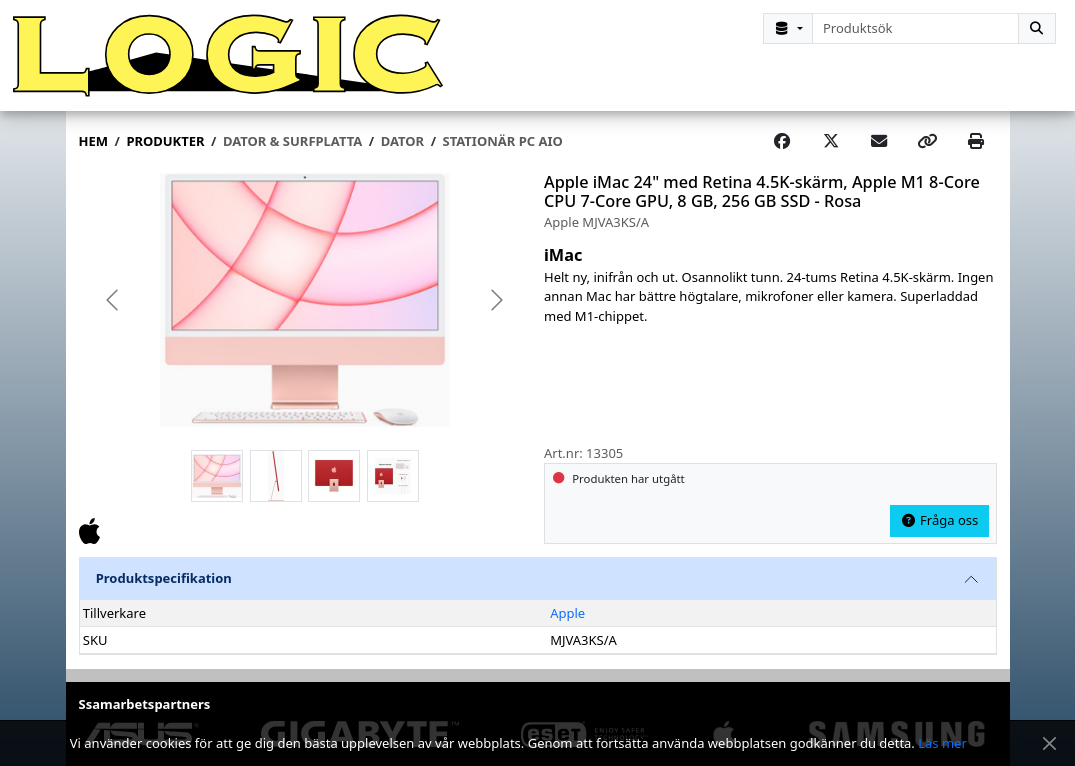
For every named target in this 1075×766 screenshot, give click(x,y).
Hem (93, 141)
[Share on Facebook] (782, 142)
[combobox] (915, 28)
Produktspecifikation (164, 578)
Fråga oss (939, 520)
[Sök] (1037, 28)
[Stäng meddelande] (1049, 743)
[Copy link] (927, 142)
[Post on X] (831, 142)
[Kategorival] (788, 28)
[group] (305, 300)
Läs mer (942, 743)
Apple (567, 613)
